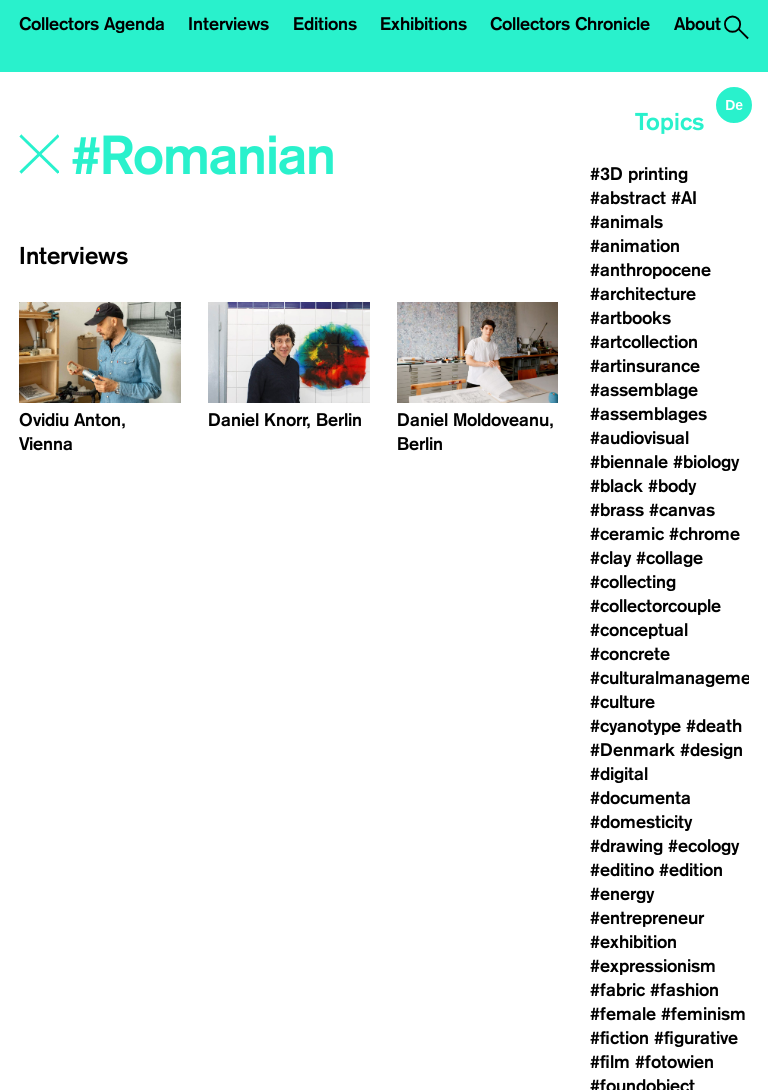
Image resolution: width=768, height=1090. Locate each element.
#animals (626, 222)
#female (623, 1014)
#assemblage (644, 390)
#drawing (626, 846)
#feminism (703, 1014)
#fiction (619, 1038)
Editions (325, 24)
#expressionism (653, 966)
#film (610, 1062)
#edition (691, 870)
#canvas (682, 510)
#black (616, 486)
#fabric (617, 990)
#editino (622, 870)
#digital (619, 774)
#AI (684, 198)
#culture (622, 702)
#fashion (684, 990)
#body (672, 486)
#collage (669, 558)
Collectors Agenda (92, 24)
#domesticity (641, 822)
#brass (617, 510)
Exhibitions (423, 24)
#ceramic (627, 534)
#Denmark (632, 750)
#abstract (628, 198)
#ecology (703, 846)
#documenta (640, 798)
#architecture (643, 294)
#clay (610, 558)
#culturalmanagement (678, 678)
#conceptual (639, 630)
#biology (706, 462)
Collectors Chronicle (570, 24)
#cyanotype (635, 726)
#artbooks (630, 318)
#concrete (630, 654)
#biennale (629, 462)
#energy (622, 894)
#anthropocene (650, 270)
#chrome (704, 534)
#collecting (633, 582)
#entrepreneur (647, 918)
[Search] (233, 157)
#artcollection (644, 342)
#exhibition (633, 942)
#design (711, 750)
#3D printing (639, 174)
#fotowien (674, 1062)
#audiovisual (639, 438)
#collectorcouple (655, 606)
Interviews (228, 24)
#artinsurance (645, 366)
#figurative (696, 1038)
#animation (635, 246)
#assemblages (648, 414)
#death (714, 726)
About (697, 24)
